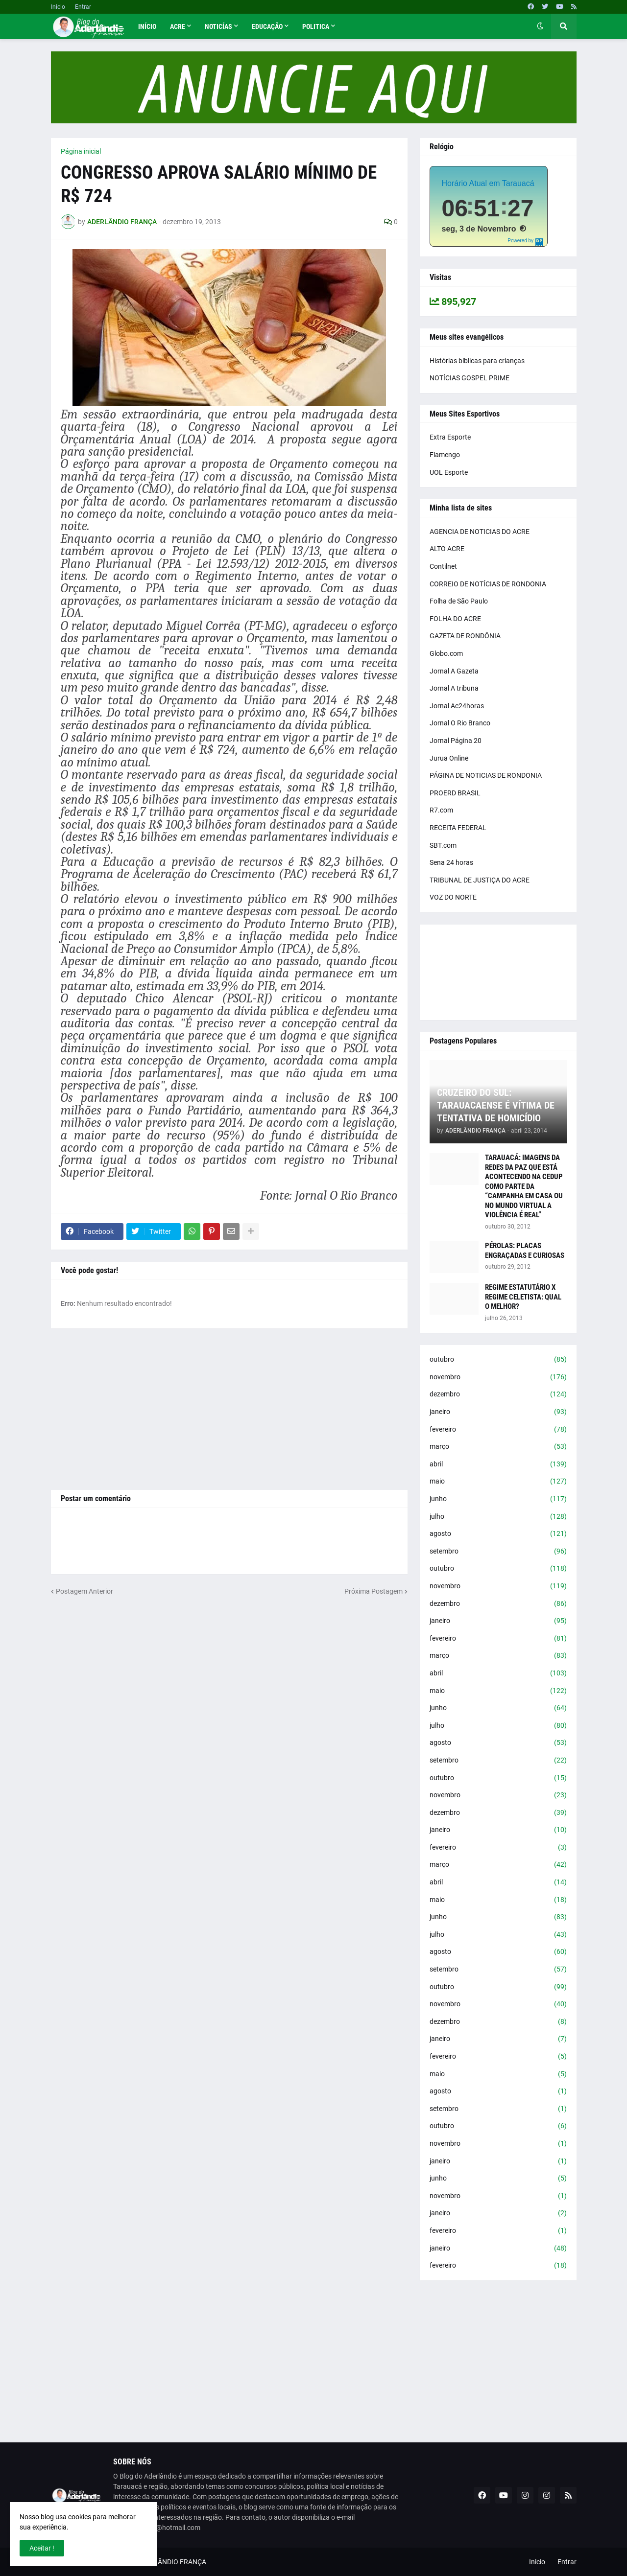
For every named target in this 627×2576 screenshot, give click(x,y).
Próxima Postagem (373, 1591)
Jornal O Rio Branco (460, 723)
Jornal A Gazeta (454, 671)
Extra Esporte (450, 437)
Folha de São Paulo (459, 601)
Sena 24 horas (451, 862)
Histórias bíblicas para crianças (477, 361)
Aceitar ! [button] (41, 2548)
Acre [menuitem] (177, 26)
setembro (498, 1551)
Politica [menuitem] (315, 26)
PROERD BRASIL (455, 793)
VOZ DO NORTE (453, 897)
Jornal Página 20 (456, 740)
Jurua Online (449, 758)
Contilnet (443, 566)
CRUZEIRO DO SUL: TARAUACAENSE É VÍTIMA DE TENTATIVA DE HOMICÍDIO (496, 1105)
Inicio (58, 6)
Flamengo (445, 455)
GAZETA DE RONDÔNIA (465, 636)
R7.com (441, 810)
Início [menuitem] (147, 26)
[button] (540, 26)
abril (498, 1464)
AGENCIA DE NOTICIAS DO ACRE (480, 531)
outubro (498, 1360)
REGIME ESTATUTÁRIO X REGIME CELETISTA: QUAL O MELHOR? (523, 1297)
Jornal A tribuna (454, 688)
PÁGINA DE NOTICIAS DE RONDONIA (486, 775)
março (498, 1447)
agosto (498, 1534)
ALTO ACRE (447, 549)
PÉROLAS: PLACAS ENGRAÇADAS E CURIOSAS (524, 1250)
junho (498, 1499)
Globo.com (446, 653)
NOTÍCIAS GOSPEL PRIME (469, 378)
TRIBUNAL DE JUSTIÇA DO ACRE (480, 880)
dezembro (498, 1394)
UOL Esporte (449, 472)
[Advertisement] (229, 1409)
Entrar (83, 6)
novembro (498, 1377)
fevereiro (498, 1430)
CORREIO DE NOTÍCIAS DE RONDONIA (488, 584)
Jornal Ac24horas (457, 706)
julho (498, 1517)
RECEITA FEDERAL (458, 828)
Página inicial (81, 151)
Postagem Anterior (84, 1591)
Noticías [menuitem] (218, 26)
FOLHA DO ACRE (455, 619)
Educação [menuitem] (267, 26)
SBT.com (443, 845)
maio (498, 1481)
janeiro (498, 1412)
